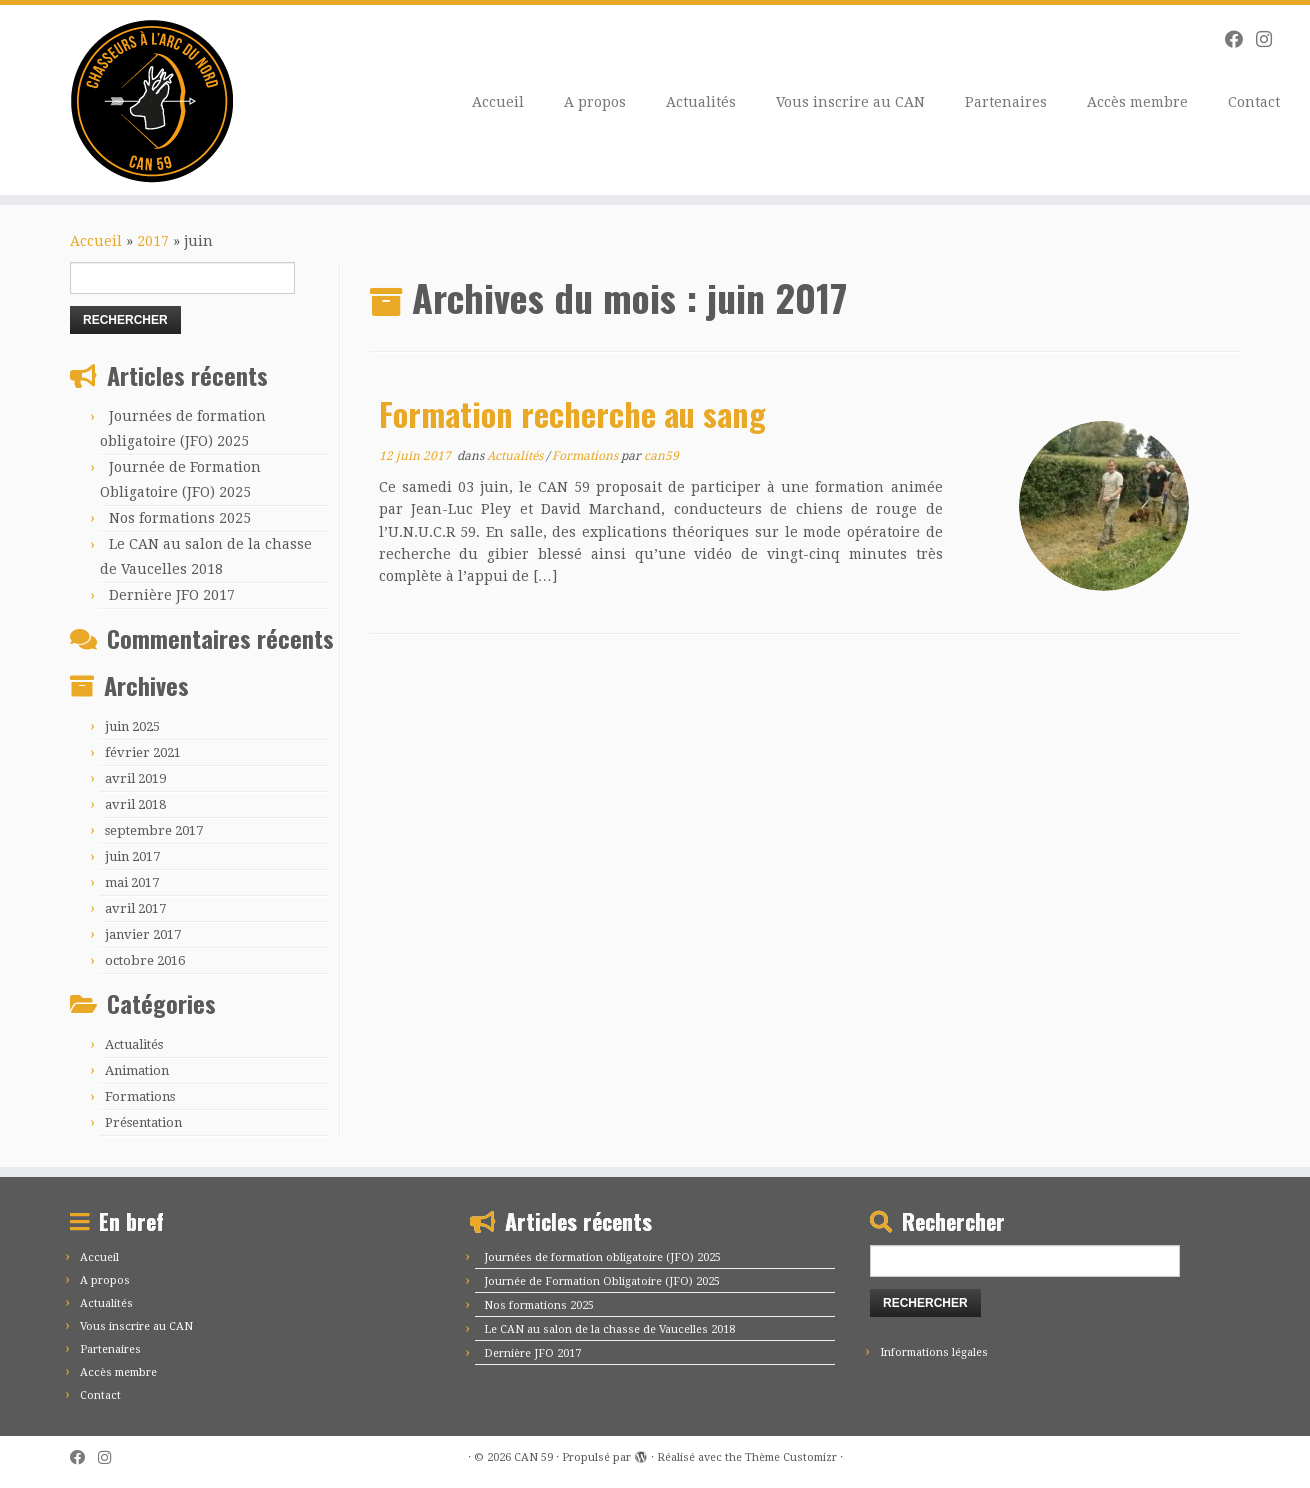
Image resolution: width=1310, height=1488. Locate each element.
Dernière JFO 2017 (172, 595)
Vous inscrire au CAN (850, 102)
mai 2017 (132, 882)
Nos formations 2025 (180, 518)
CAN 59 (533, 1457)
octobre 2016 (145, 960)
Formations (140, 1096)
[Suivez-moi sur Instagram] (1270, 39)
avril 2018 (135, 804)
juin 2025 (132, 726)
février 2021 (143, 752)
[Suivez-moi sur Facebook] (1240, 39)
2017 (153, 241)
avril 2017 (135, 908)
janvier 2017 (143, 934)
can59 (661, 456)
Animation (137, 1070)
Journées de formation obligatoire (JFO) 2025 (602, 1257)
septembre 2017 (154, 830)
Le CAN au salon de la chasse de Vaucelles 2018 (609, 1329)
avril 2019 (135, 778)
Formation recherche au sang (572, 413)
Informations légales (934, 1352)
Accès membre (1137, 102)
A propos (595, 102)
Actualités (701, 102)
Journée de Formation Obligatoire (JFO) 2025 (602, 1281)
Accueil (498, 102)
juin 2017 (132, 856)
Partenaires (1006, 102)
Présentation (143, 1122)
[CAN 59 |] (151, 100)
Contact (1254, 102)
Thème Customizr (791, 1457)
